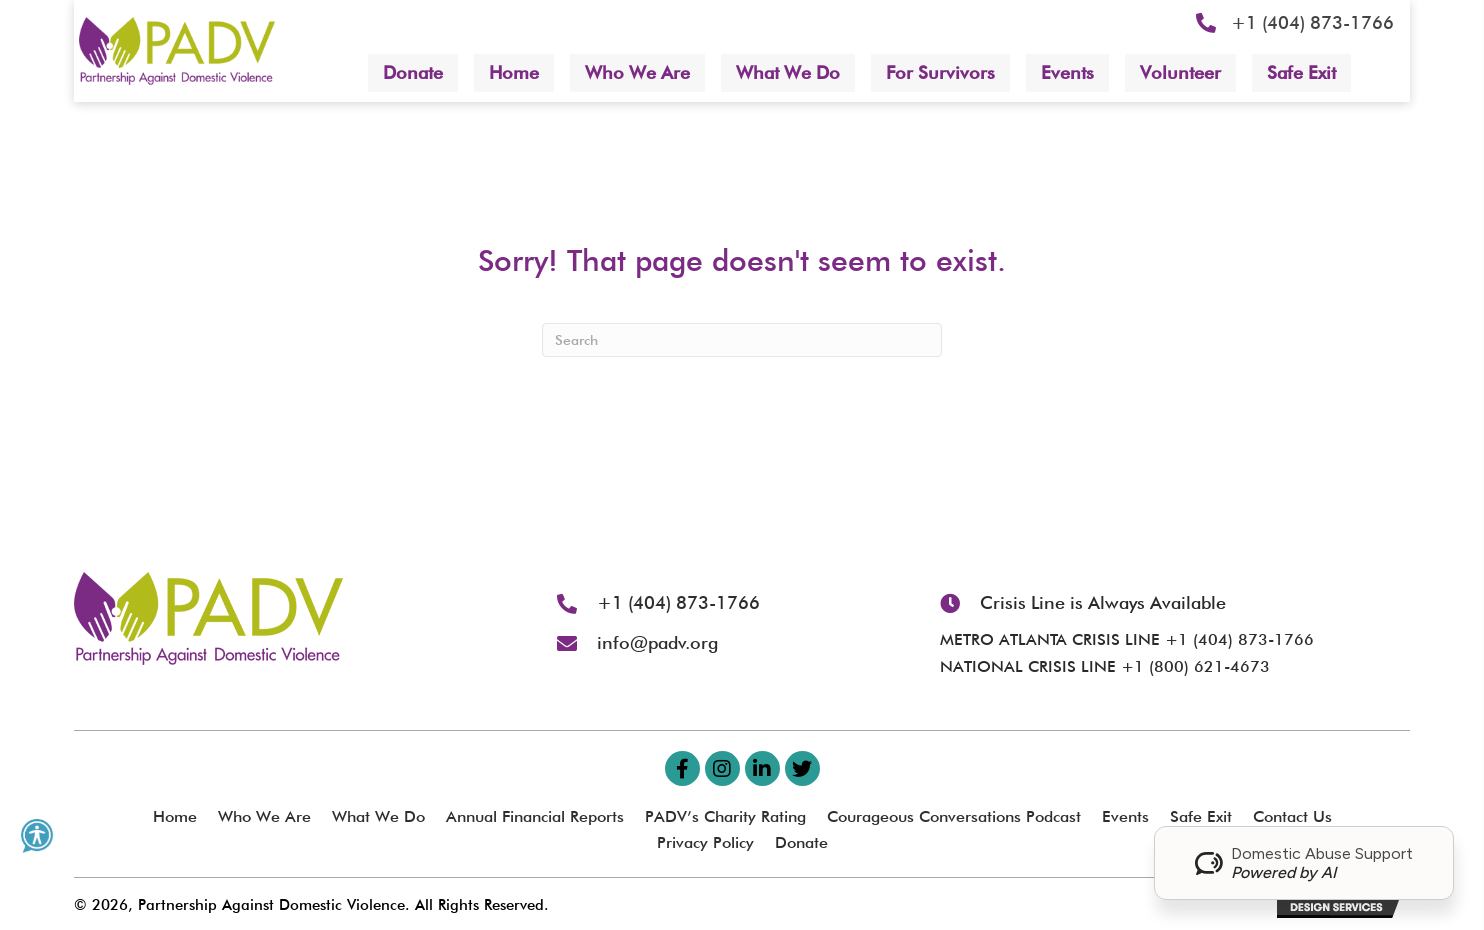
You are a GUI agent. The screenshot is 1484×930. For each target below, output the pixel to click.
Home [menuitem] (175, 816)
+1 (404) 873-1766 (1312, 22)
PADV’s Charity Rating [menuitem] (725, 816)
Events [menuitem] (1125, 816)
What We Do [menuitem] (378, 816)
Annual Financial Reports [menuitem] (535, 816)
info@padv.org (657, 642)
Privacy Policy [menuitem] (705, 842)
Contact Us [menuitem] (1292, 816)
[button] (682, 768)
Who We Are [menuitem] (264, 816)
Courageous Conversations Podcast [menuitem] (954, 816)
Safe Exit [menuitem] (1201, 816)
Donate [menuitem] (801, 842)
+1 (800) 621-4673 (1195, 666)
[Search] (742, 340)
